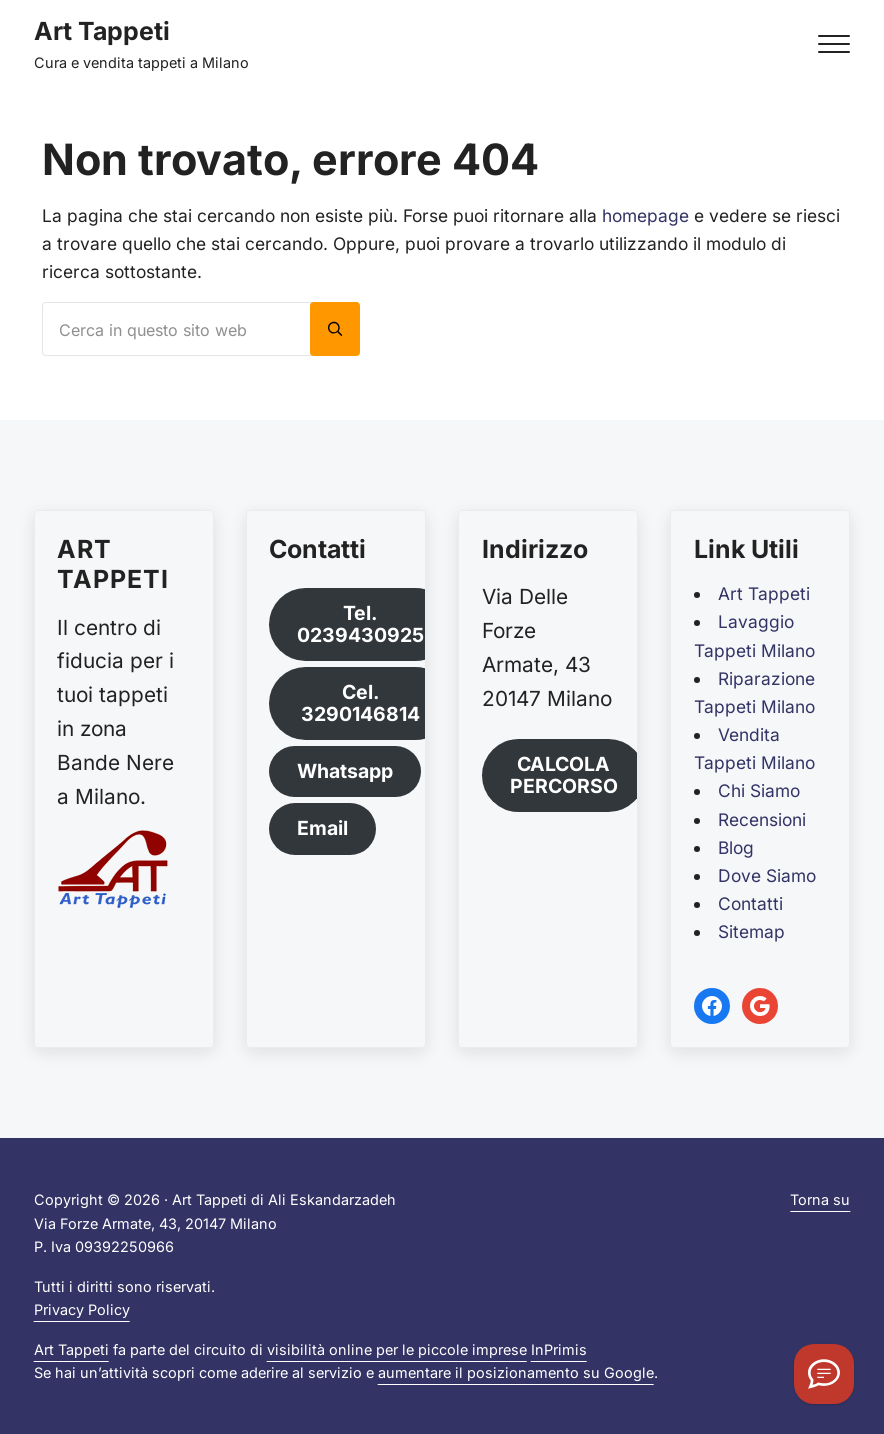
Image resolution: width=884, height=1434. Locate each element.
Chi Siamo (759, 790)
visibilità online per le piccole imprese (397, 1349)
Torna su (820, 1199)
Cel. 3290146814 (360, 702)
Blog (736, 847)
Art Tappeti (102, 31)
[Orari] (824, 1374)
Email (322, 828)
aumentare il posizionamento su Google (516, 1372)
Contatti (750, 903)
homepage (645, 215)
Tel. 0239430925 (360, 623)
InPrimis (559, 1349)
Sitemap (751, 931)
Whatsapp (345, 771)
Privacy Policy (82, 1309)
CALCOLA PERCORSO (564, 774)
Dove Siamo (767, 875)
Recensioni (762, 819)
